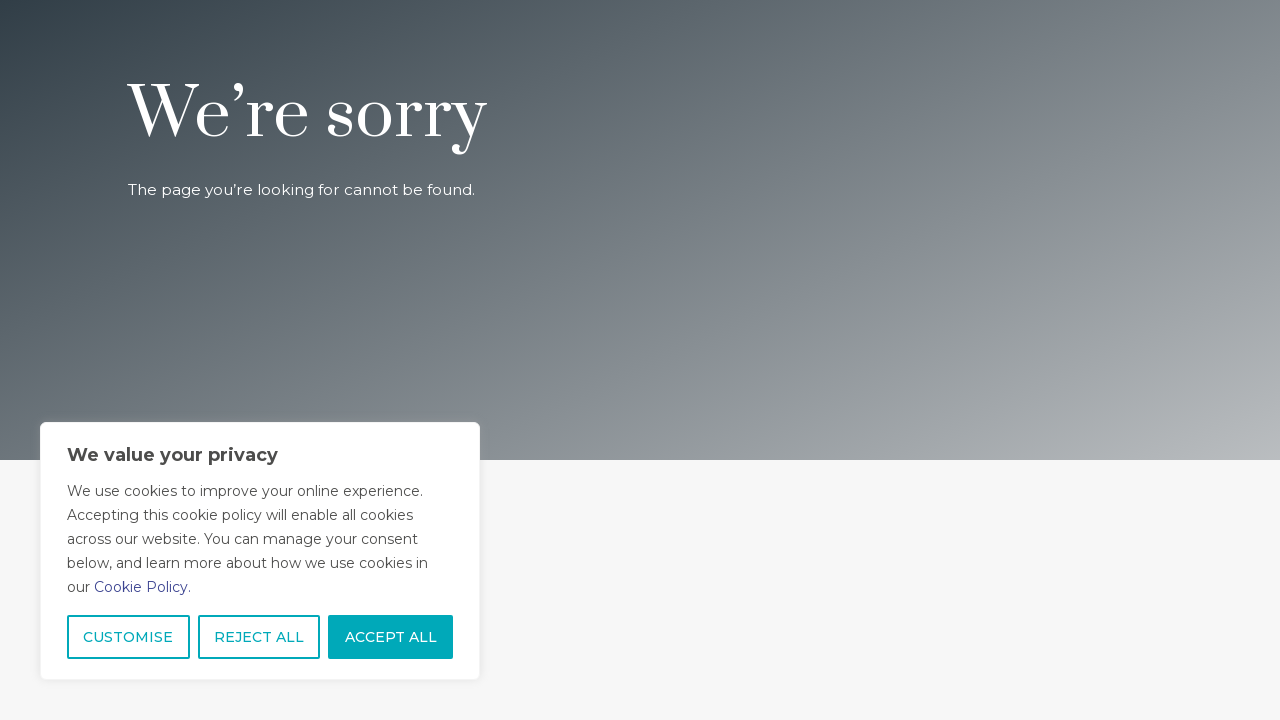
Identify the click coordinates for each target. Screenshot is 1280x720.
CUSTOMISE (128, 637)
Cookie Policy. (142, 587)
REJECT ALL (259, 637)
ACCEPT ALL (391, 637)
